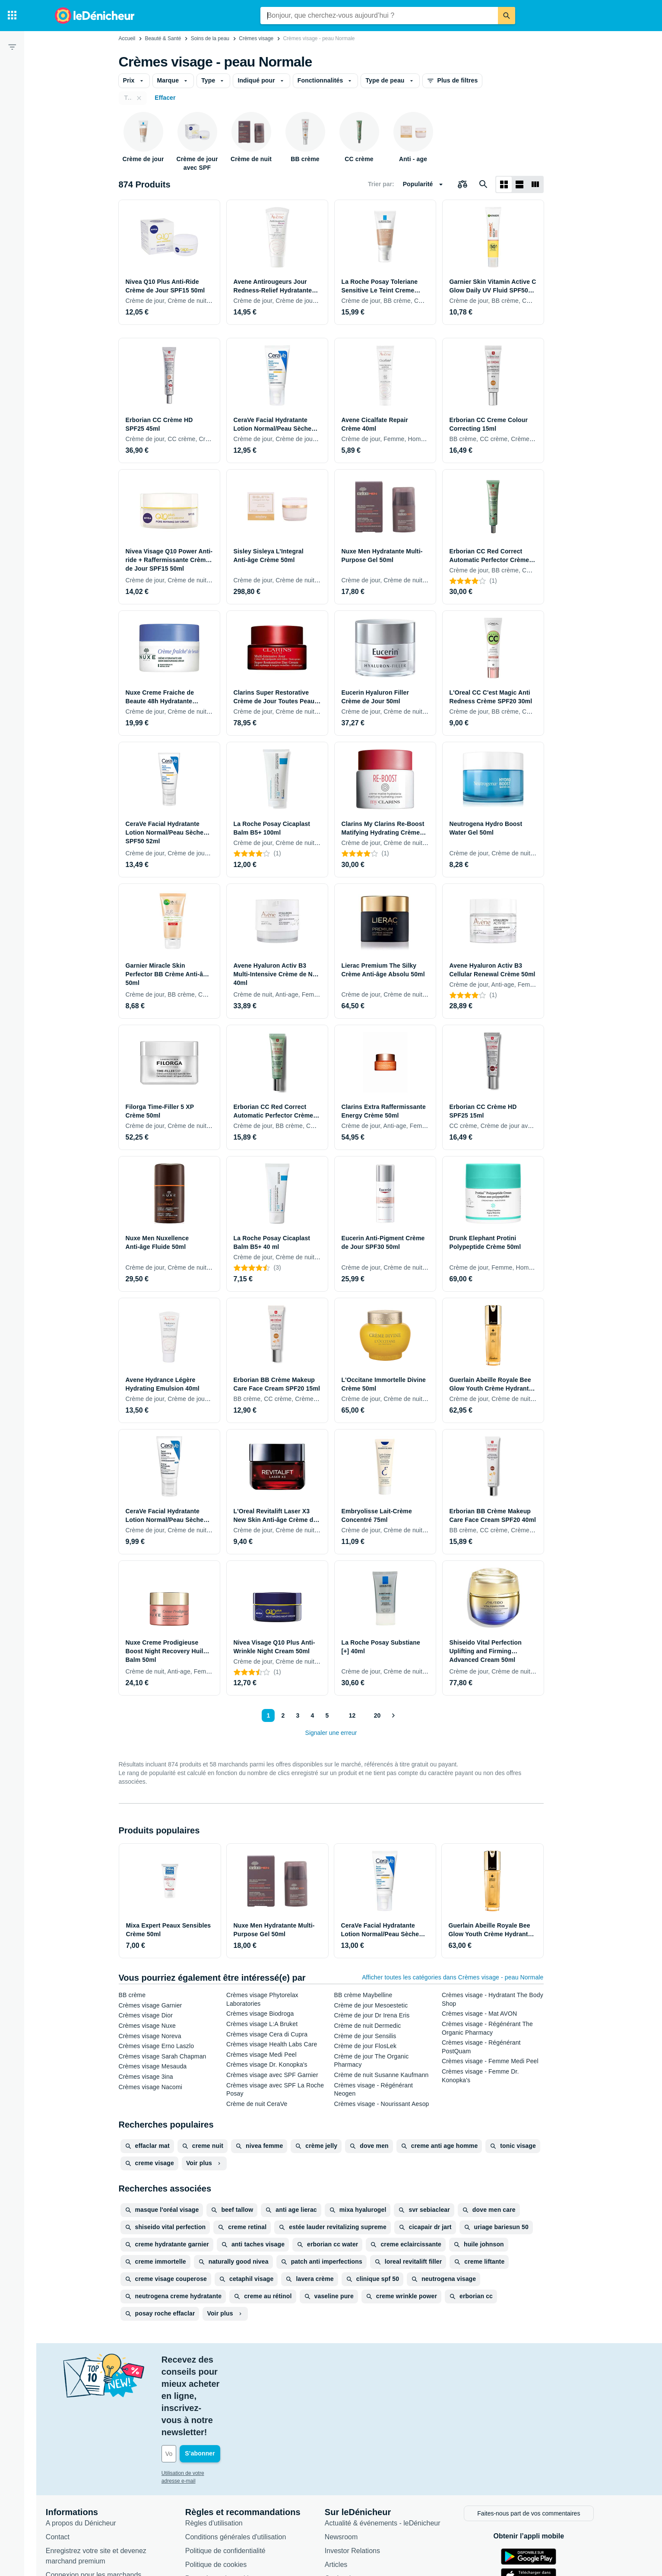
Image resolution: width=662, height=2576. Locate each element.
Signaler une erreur (331, 1732)
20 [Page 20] (376, 1715)
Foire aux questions (87, 2515)
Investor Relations (364, 2477)
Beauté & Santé (163, 38)
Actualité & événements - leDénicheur (394, 2449)
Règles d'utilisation (225, 2449)
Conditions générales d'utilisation (247, 2463)
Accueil (127, 38)
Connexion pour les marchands (105, 2501)
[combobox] (379, 15)
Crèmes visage (256, 38)
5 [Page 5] (325, 1715)
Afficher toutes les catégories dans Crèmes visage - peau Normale (452, 1977)
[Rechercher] (506, 15)
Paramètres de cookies (232, 2504)
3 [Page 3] (296, 1715)
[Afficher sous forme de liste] (519, 184)
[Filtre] (12, 46)
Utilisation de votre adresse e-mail (212, 2401)
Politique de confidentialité (237, 2477)
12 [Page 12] (350, 1715)
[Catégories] (12, 15)
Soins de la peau (210, 38)
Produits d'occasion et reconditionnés (393, 2518)
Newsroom (352, 2463)
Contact (69, 2463)
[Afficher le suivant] (393, 1715)
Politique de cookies (227, 2490)
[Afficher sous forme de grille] (504, 184)
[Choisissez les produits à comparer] (462, 184)
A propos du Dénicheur (92, 2449)
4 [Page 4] (310, 1715)
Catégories (353, 2504)
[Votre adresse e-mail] (231, 2381)
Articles (347, 2490)
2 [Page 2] (281, 1715)
